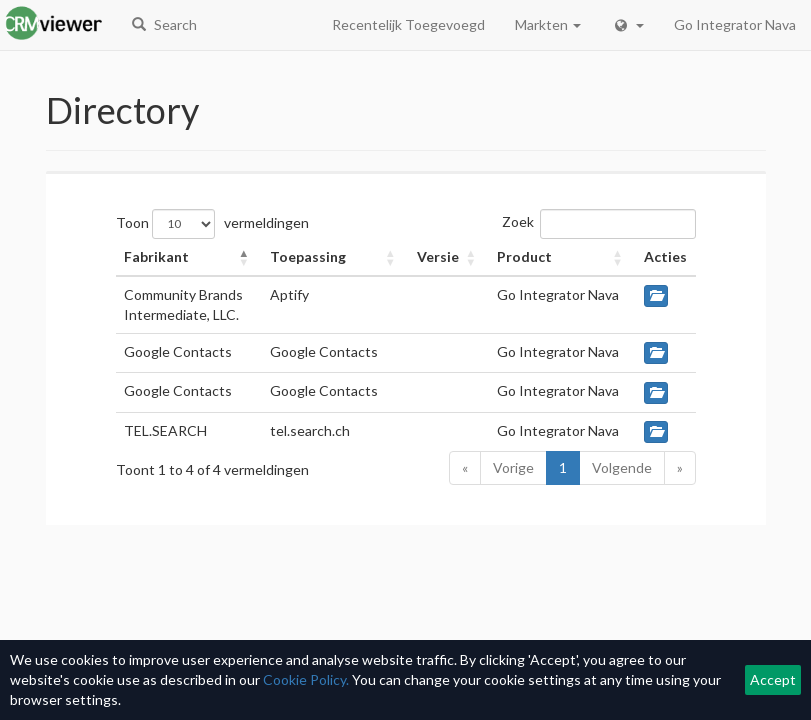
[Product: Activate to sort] (562, 257)
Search (164, 24)
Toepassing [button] (308, 256)
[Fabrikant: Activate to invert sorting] (189, 257)
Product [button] (524, 256)
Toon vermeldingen (212, 224)
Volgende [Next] (622, 467)
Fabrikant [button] (156, 256)
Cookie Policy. (306, 679)
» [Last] (680, 467)
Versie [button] (438, 256)
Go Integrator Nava (735, 24)
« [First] (465, 467)
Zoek (518, 221)
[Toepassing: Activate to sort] (335, 257)
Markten (548, 24)
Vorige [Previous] (513, 467)
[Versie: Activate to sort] (449, 257)
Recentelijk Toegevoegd (408, 24)
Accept (773, 679)
